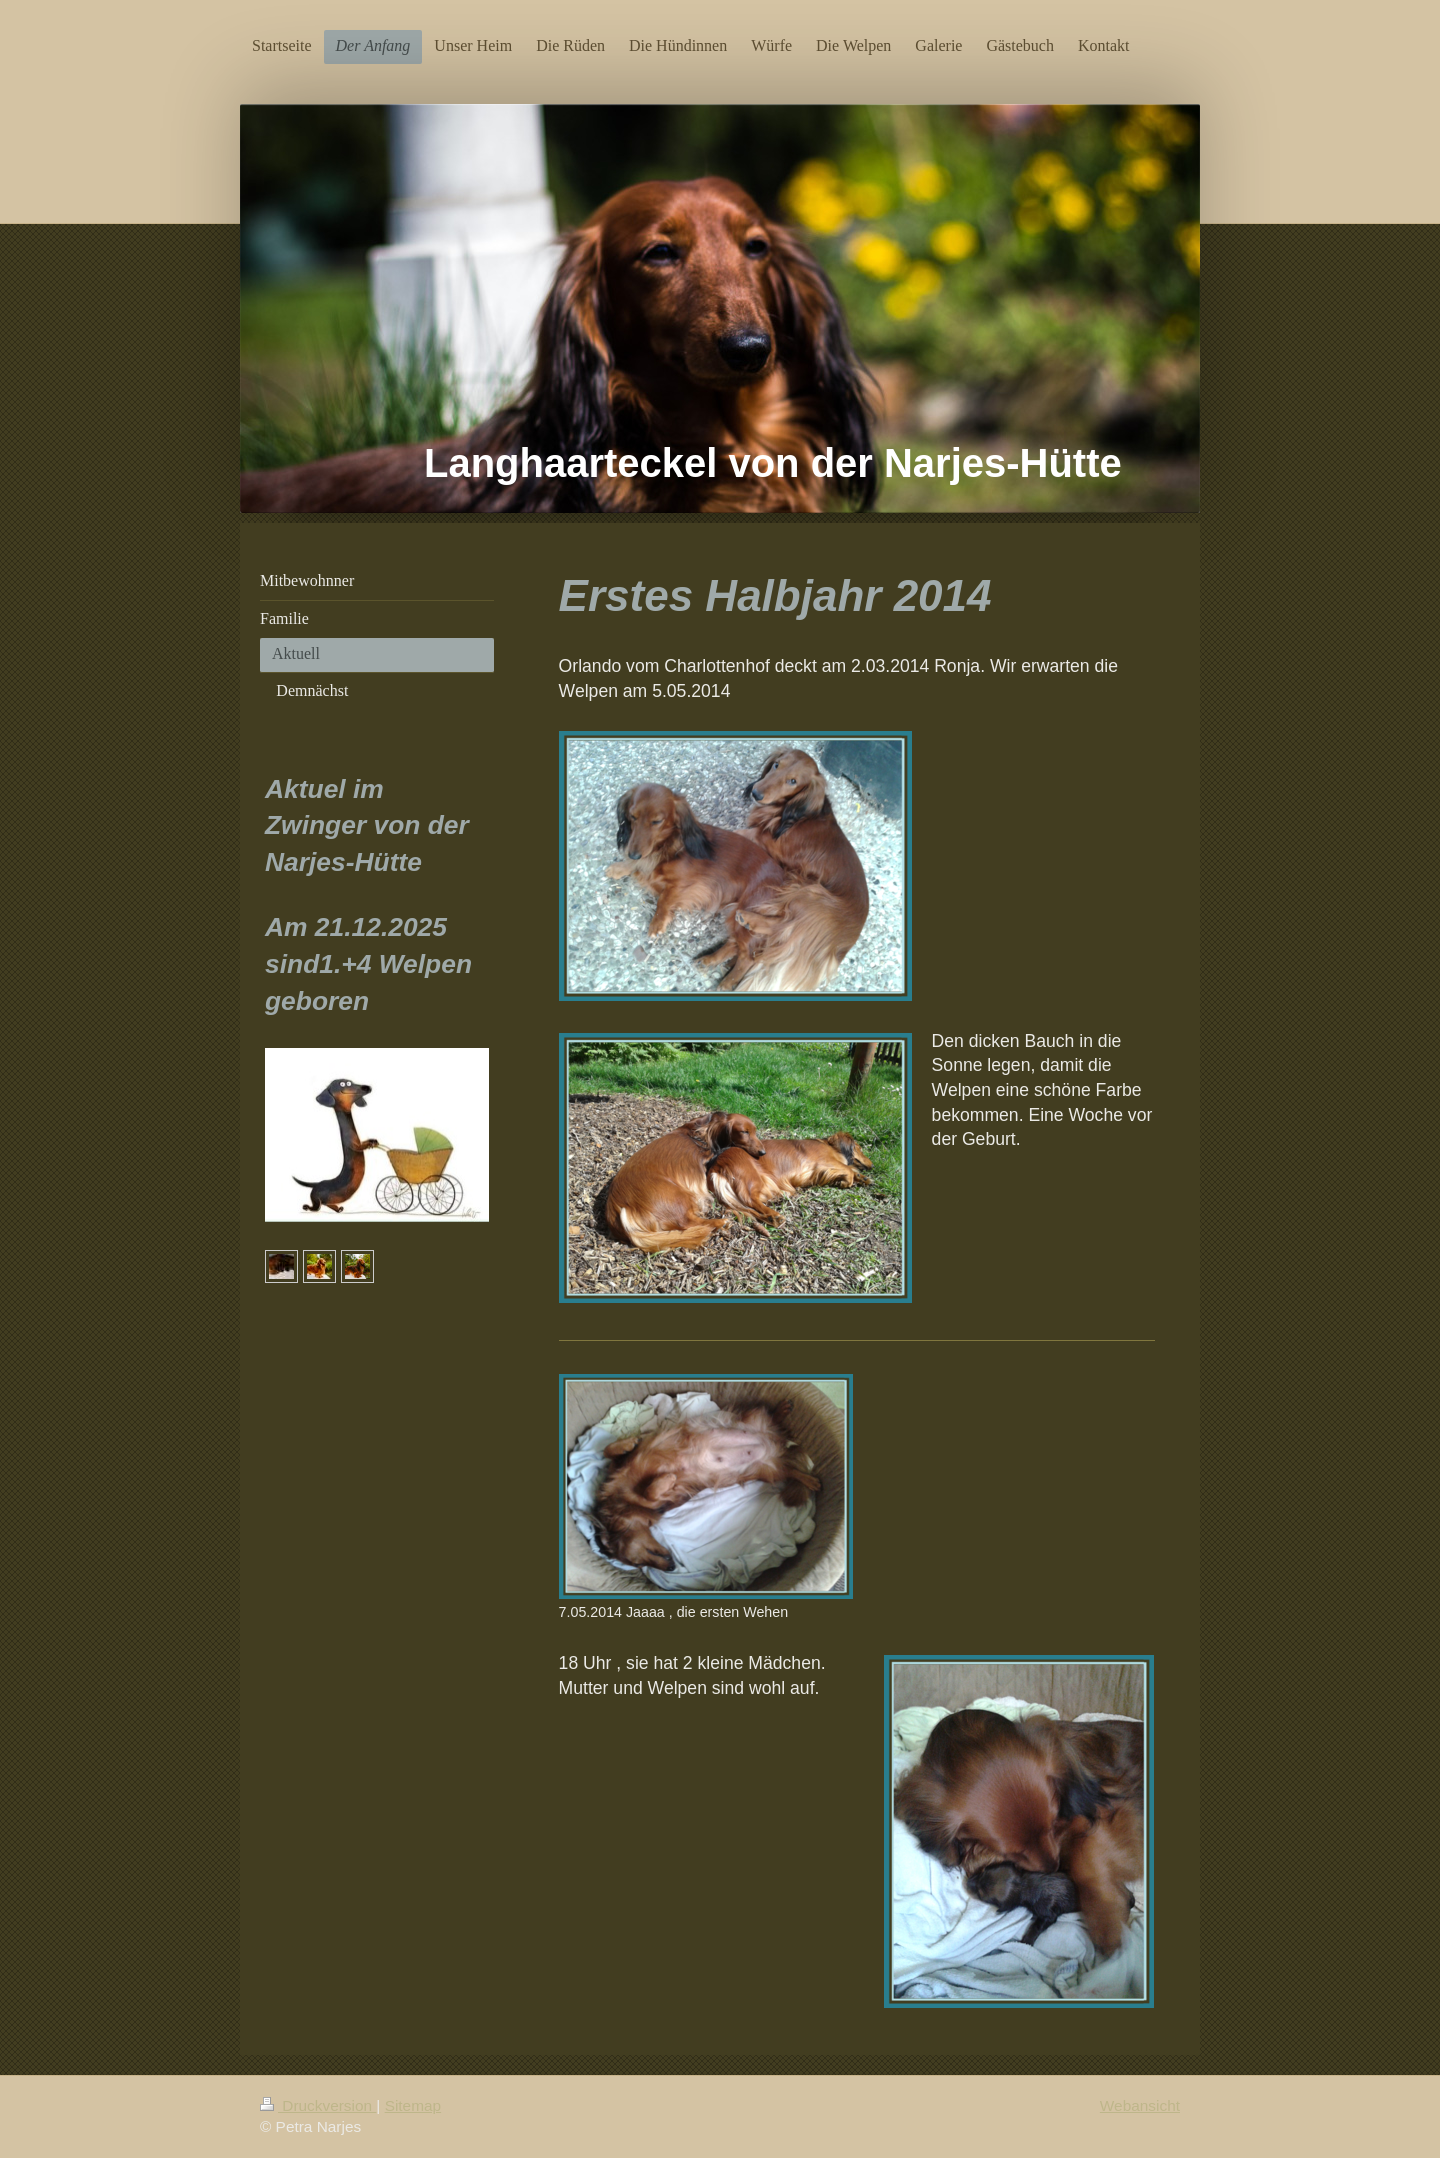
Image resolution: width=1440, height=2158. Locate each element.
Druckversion (318, 2105)
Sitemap (413, 2105)
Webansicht (1140, 2105)
